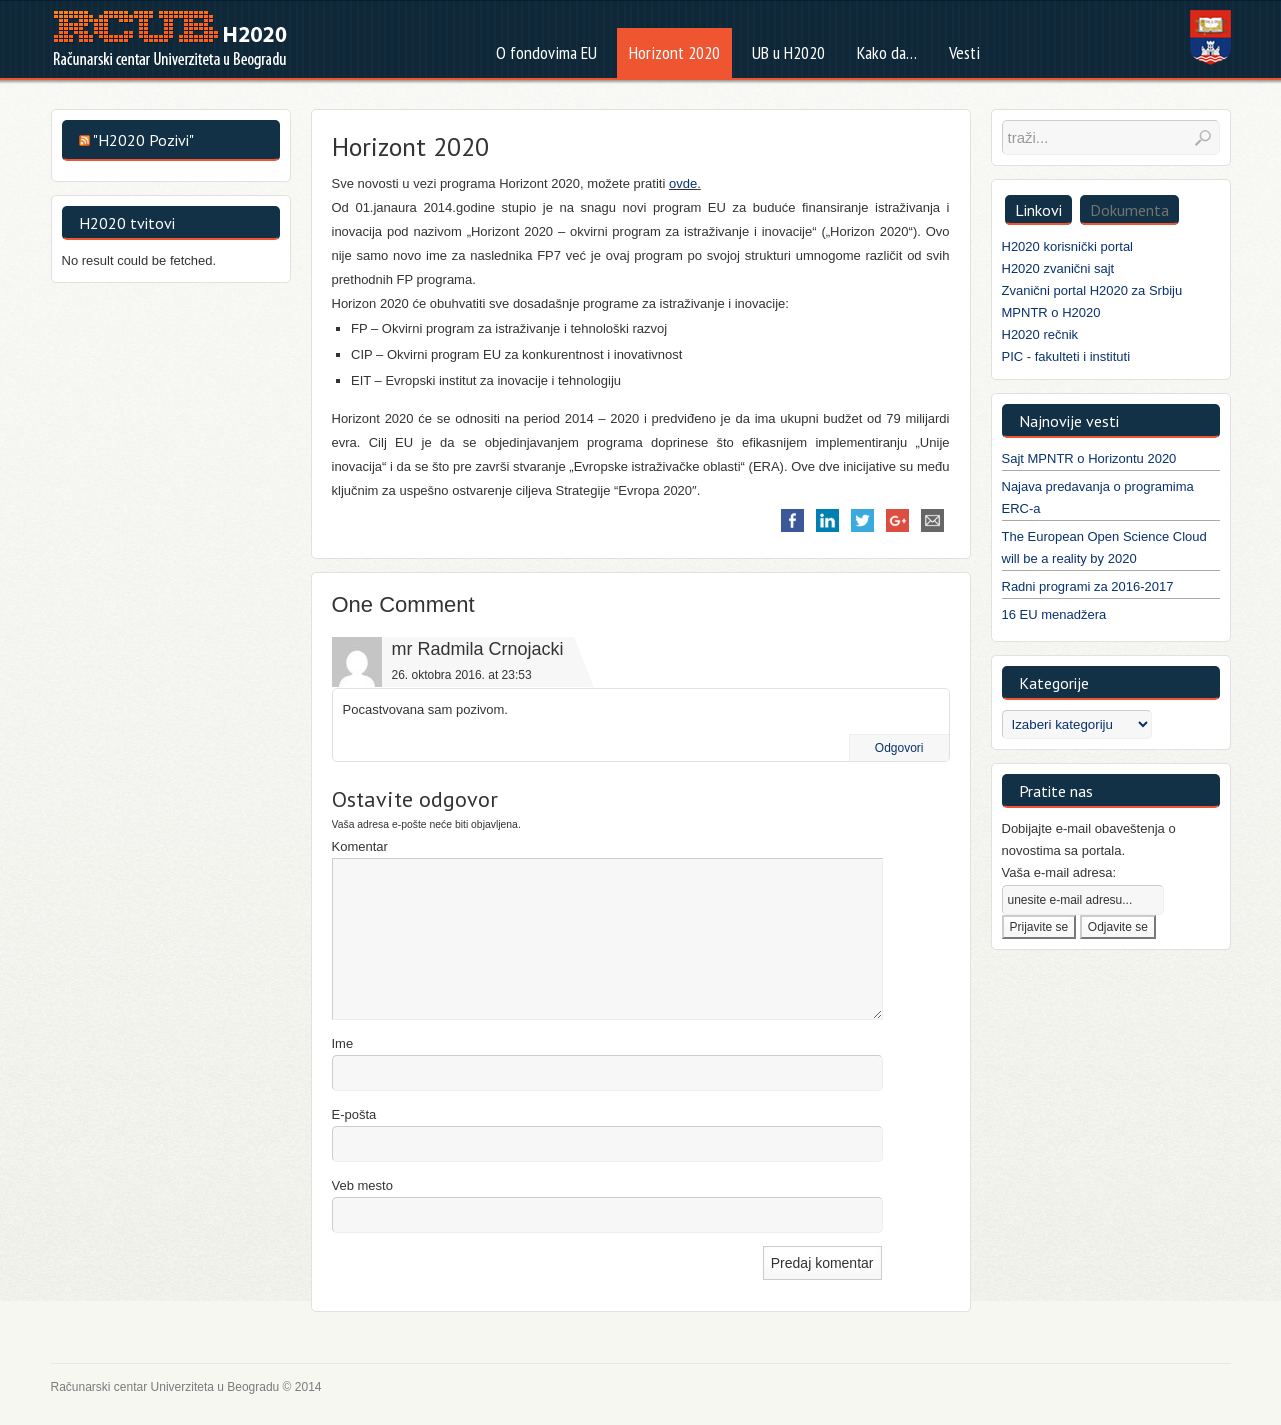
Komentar (360, 846)
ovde (683, 183)
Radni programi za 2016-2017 (1088, 586)
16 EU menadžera (1054, 614)
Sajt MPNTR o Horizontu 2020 (1089, 458)
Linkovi (1038, 210)
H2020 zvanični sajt (1058, 268)
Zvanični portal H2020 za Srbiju (1092, 290)
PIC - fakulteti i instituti (1066, 356)
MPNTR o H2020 (1051, 312)
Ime (343, 1043)
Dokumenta (1129, 210)
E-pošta (354, 1114)
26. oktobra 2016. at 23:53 (462, 675)
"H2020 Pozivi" (143, 140)
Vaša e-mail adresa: (1059, 872)
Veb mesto (362, 1185)
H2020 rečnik (1040, 334)
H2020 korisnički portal (1068, 246)
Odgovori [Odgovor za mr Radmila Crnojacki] (899, 748)
